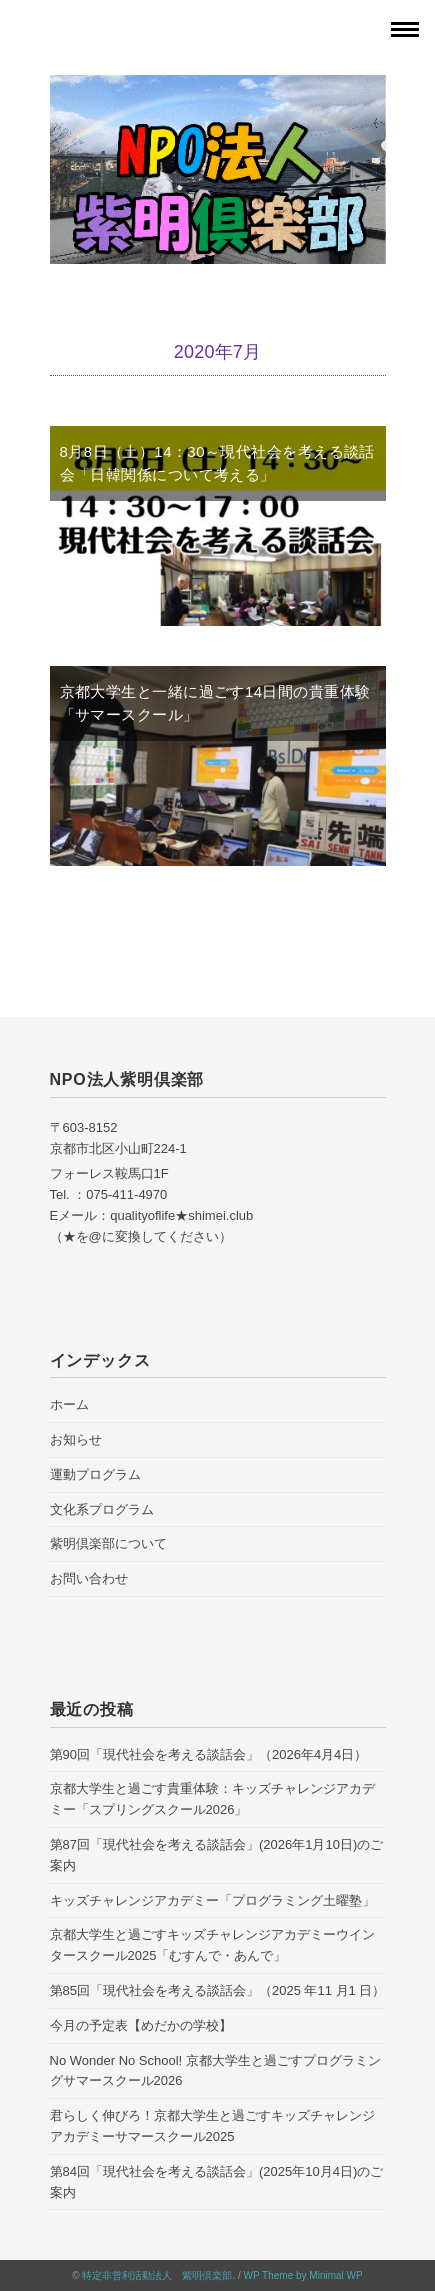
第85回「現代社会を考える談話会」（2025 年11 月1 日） (218, 1990)
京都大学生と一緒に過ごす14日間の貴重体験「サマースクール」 (215, 703)
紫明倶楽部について (108, 1543)
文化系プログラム (102, 1509)
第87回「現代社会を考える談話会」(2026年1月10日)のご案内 (217, 1855)
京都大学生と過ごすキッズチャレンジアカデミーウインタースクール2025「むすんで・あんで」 (212, 1945)
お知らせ (76, 1439)
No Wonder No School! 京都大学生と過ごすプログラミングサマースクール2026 (215, 2071)
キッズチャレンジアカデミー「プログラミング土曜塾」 (212, 1900)
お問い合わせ (89, 1578)
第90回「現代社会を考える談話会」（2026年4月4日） (209, 1754)
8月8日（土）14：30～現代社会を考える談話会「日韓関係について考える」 (217, 463)
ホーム (69, 1404)
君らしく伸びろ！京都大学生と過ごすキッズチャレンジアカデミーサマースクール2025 (212, 2126)
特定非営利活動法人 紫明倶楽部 (157, 2275)
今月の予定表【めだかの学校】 (141, 2025)
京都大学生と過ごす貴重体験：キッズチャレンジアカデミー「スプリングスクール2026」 (212, 1799)
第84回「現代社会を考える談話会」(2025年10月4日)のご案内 (217, 2182)
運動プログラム (95, 1474)
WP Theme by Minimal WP (303, 2275)
